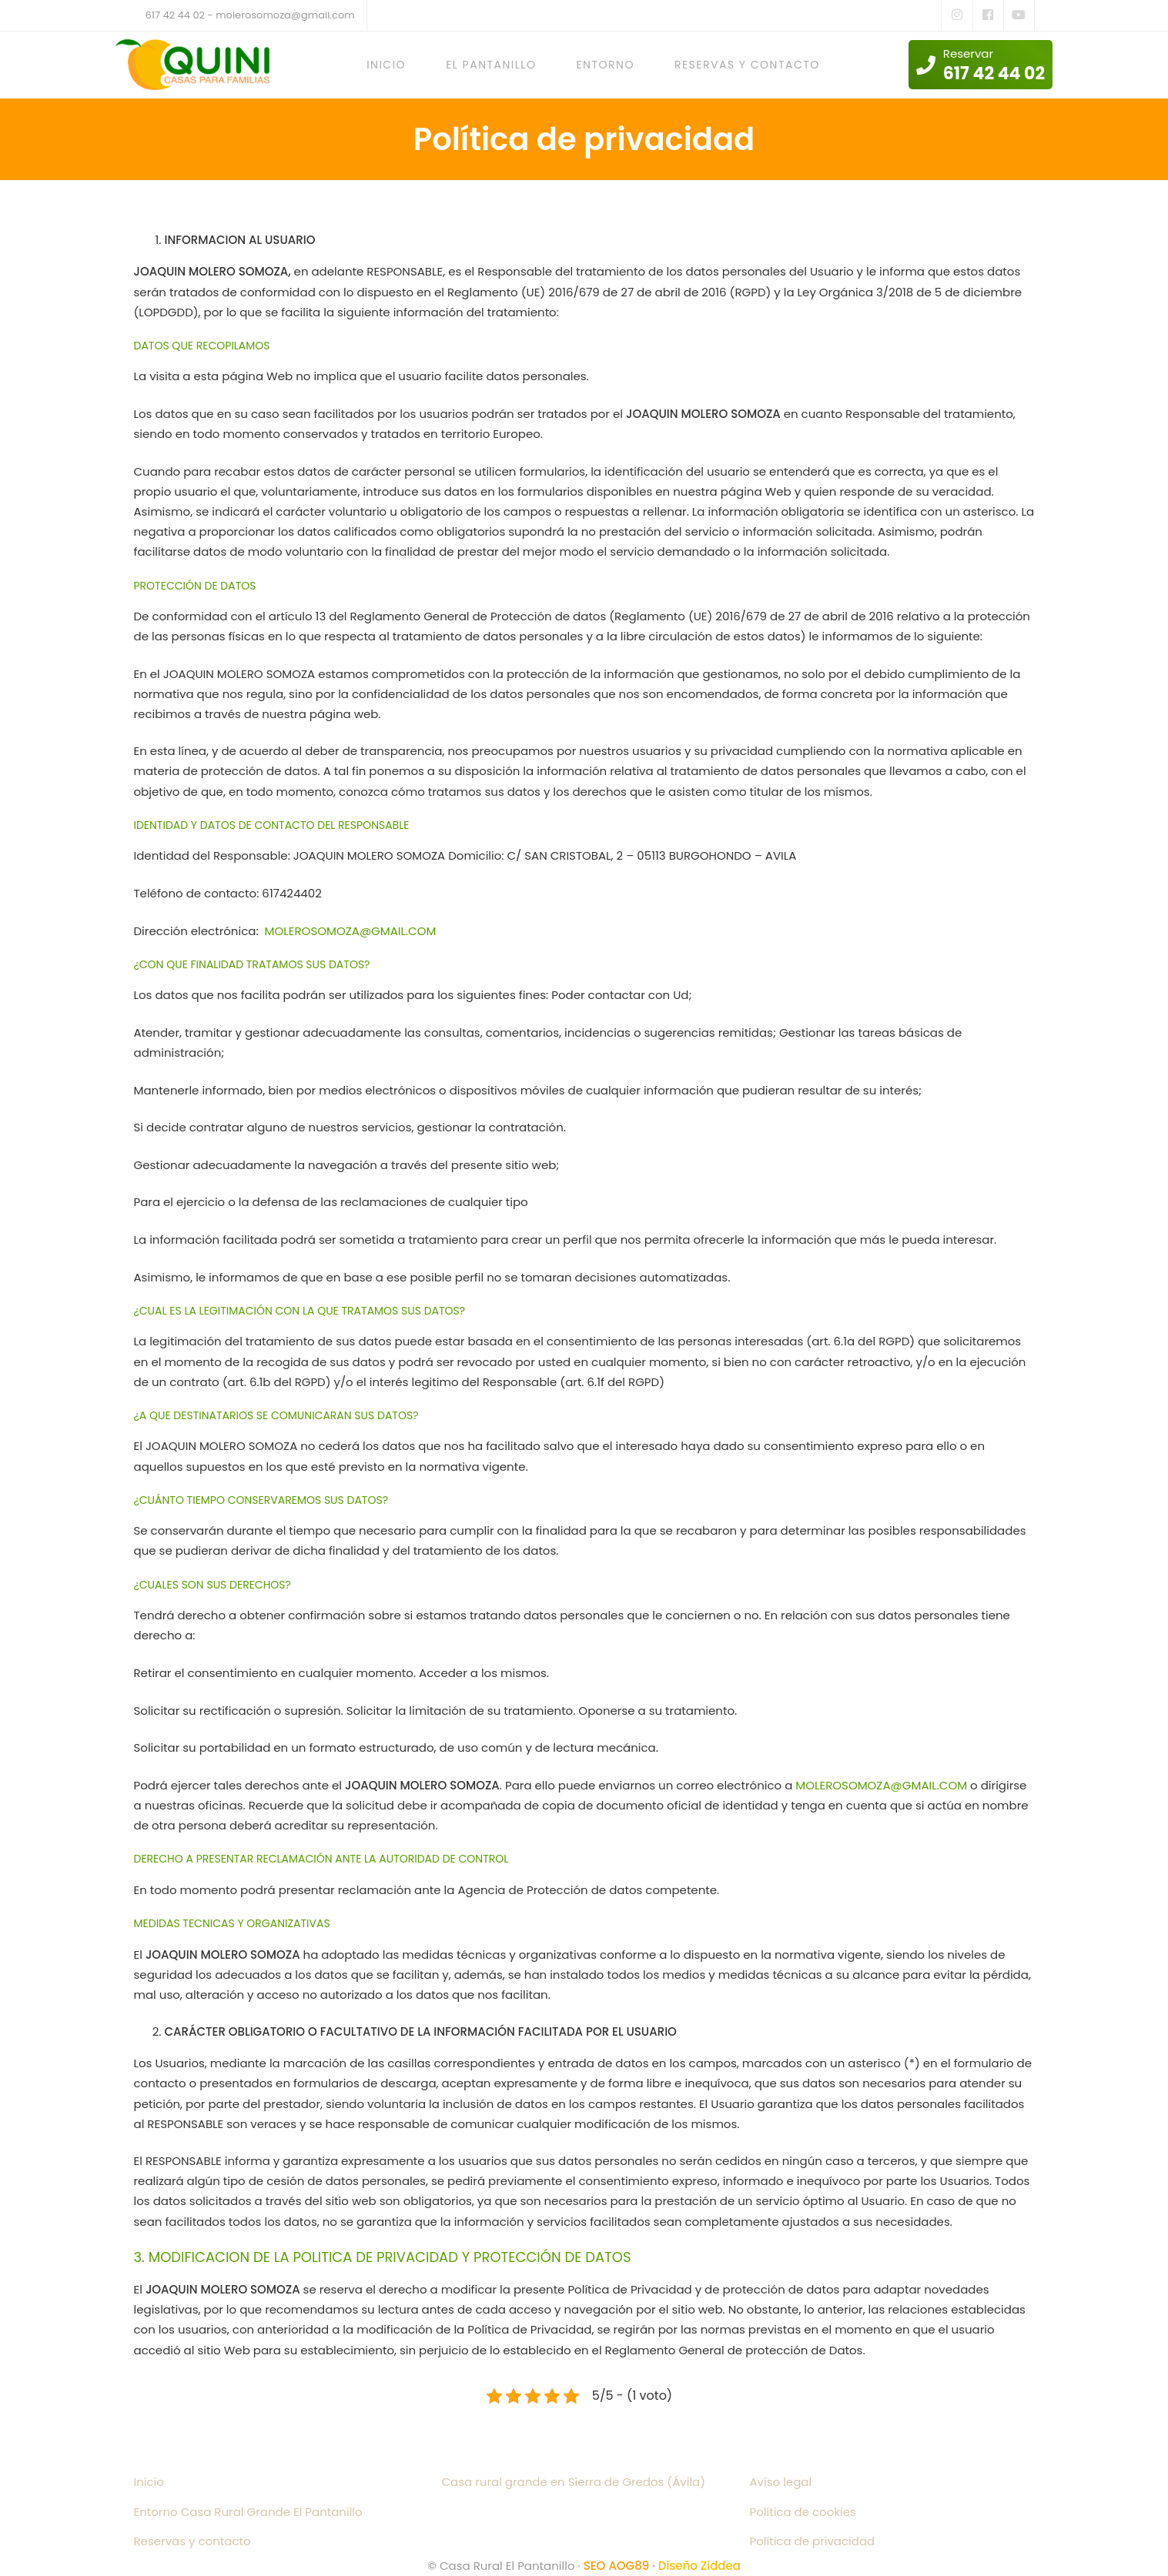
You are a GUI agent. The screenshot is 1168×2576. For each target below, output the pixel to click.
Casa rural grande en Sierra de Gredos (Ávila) (574, 2482)
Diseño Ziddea (699, 2566)
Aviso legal (781, 2482)
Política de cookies (803, 2512)
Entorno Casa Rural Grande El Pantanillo (248, 2512)
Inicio (149, 2482)
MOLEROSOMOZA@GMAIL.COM (351, 931)
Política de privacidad (812, 2541)
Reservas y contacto (192, 2541)
